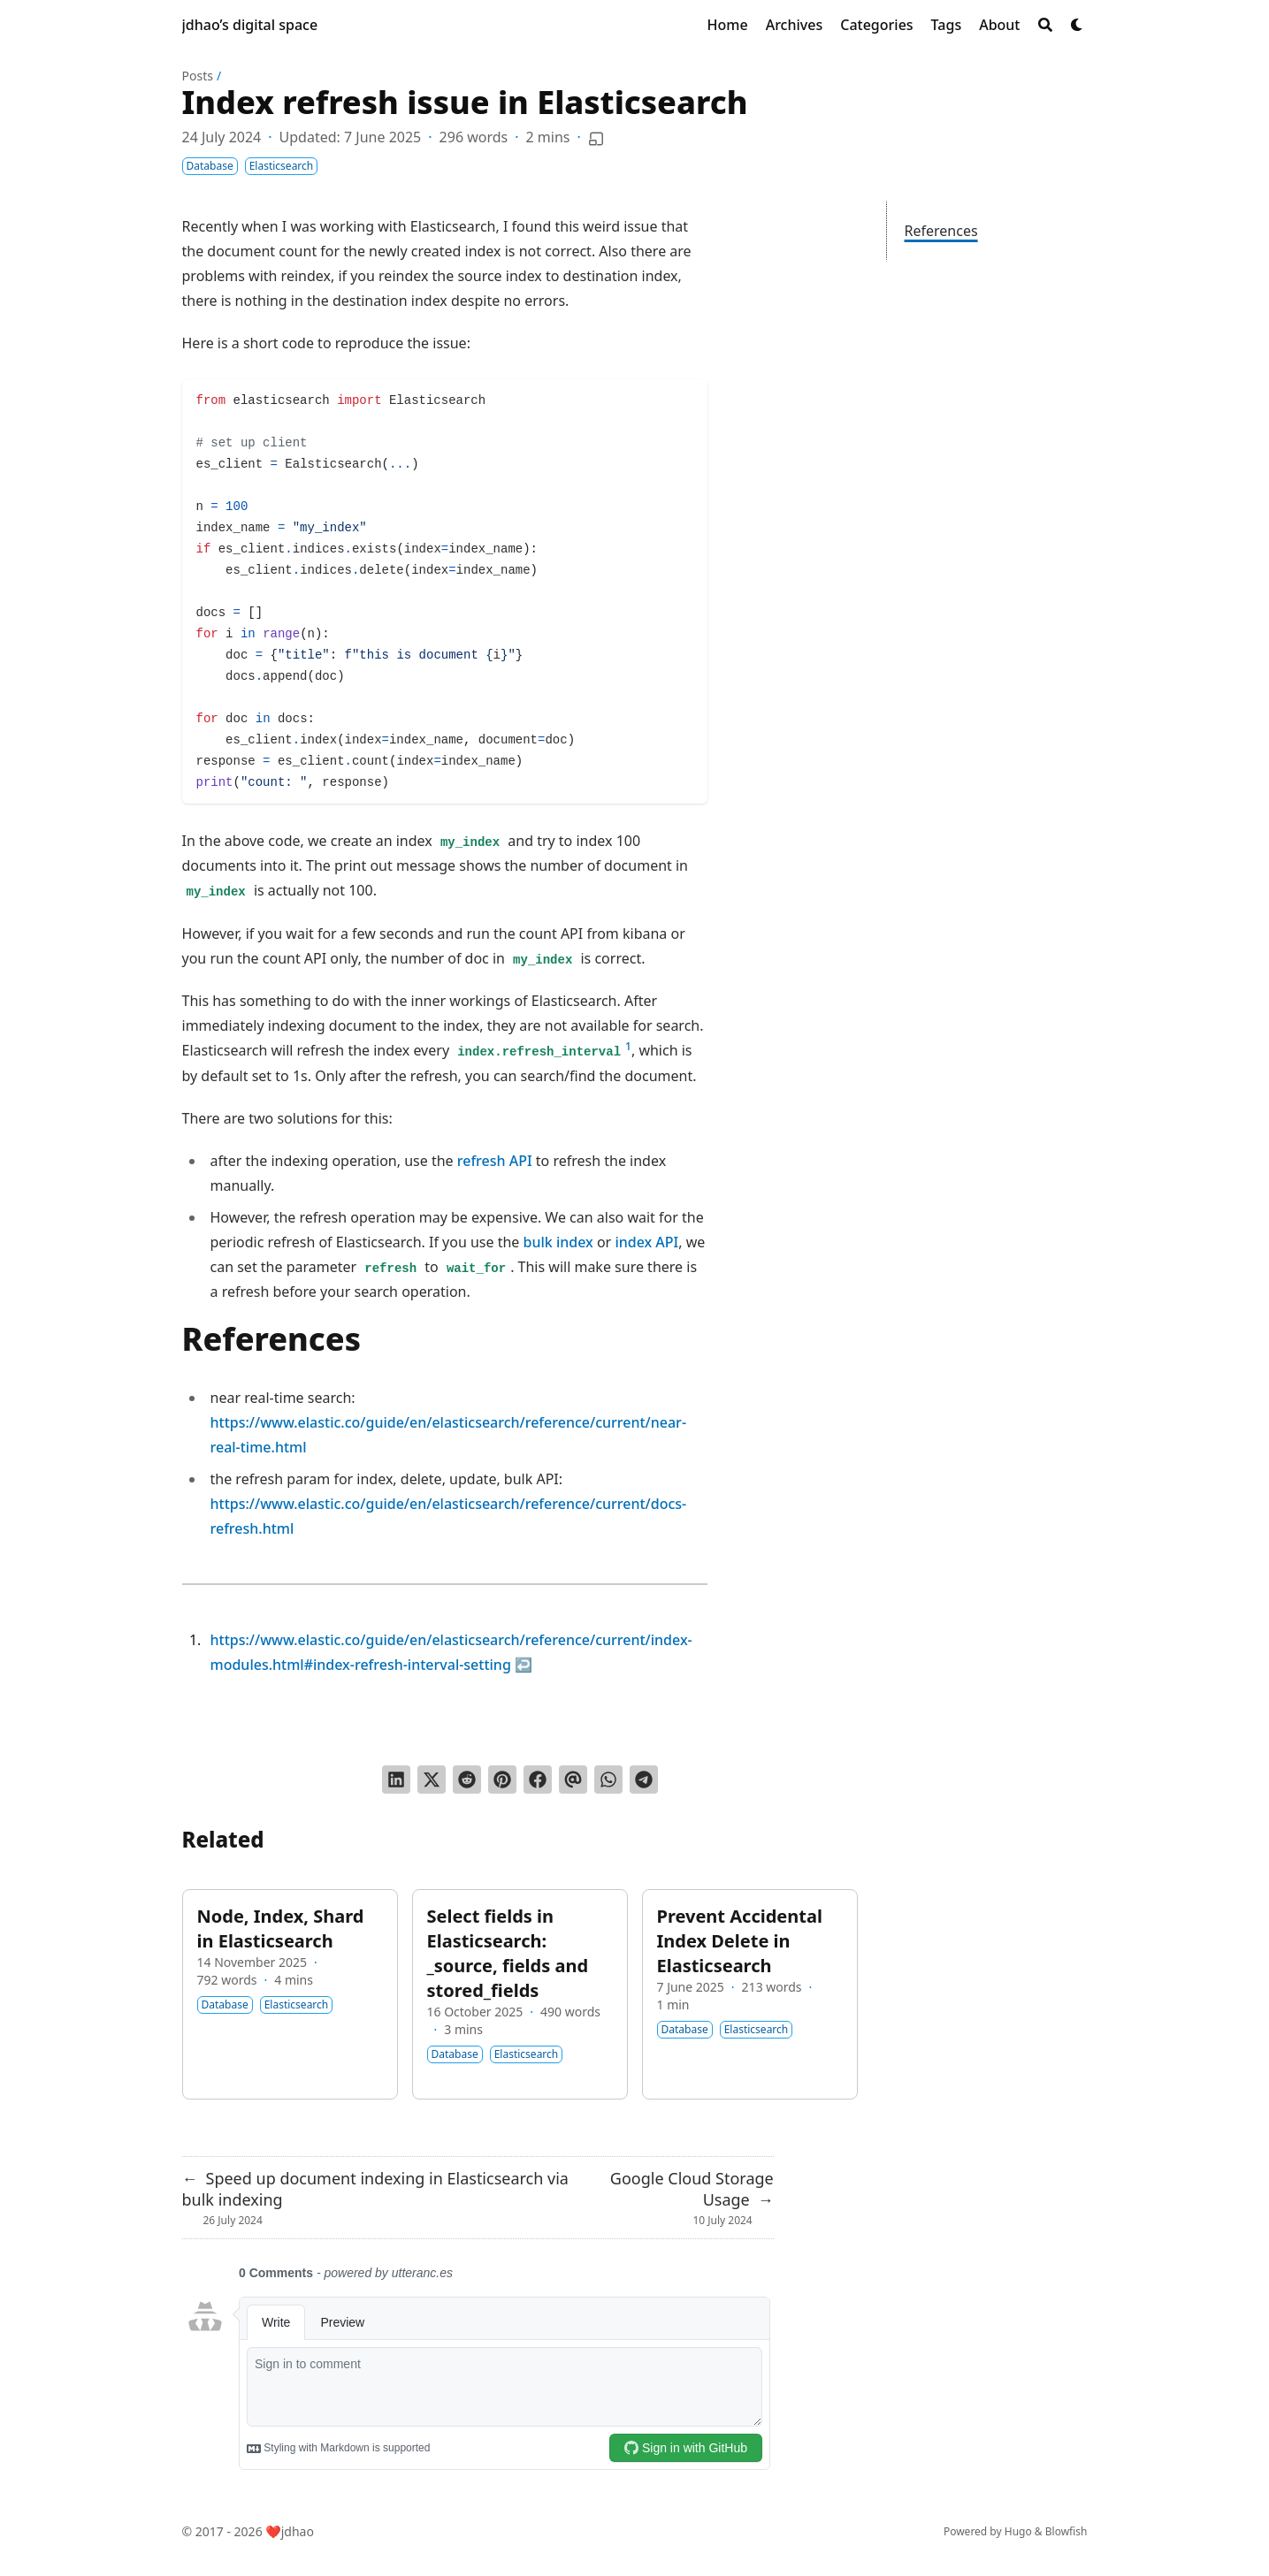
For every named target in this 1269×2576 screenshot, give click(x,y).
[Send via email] (573, 1779)
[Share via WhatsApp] (608, 1779)
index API (646, 1242)
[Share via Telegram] (644, 1779)
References (941, 230)
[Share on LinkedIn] (396, 1779)
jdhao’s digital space (250, 24)
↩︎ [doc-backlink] (523, 1664)
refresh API (494, 1160)
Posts (197, 75)
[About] (999, 24)
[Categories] (876, 24)
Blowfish (1066, 2531)
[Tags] (946, 24)
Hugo (1018, 2531)
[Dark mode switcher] (1077, 25)
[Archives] (794, 24)
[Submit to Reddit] (467, 1779)
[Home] (727, 24)
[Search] (1045, 25)
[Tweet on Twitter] (431, 1779)
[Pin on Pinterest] (502, 1779)
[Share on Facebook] (538, 1779)
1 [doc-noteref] (628, 1046)
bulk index (558, 1242)
